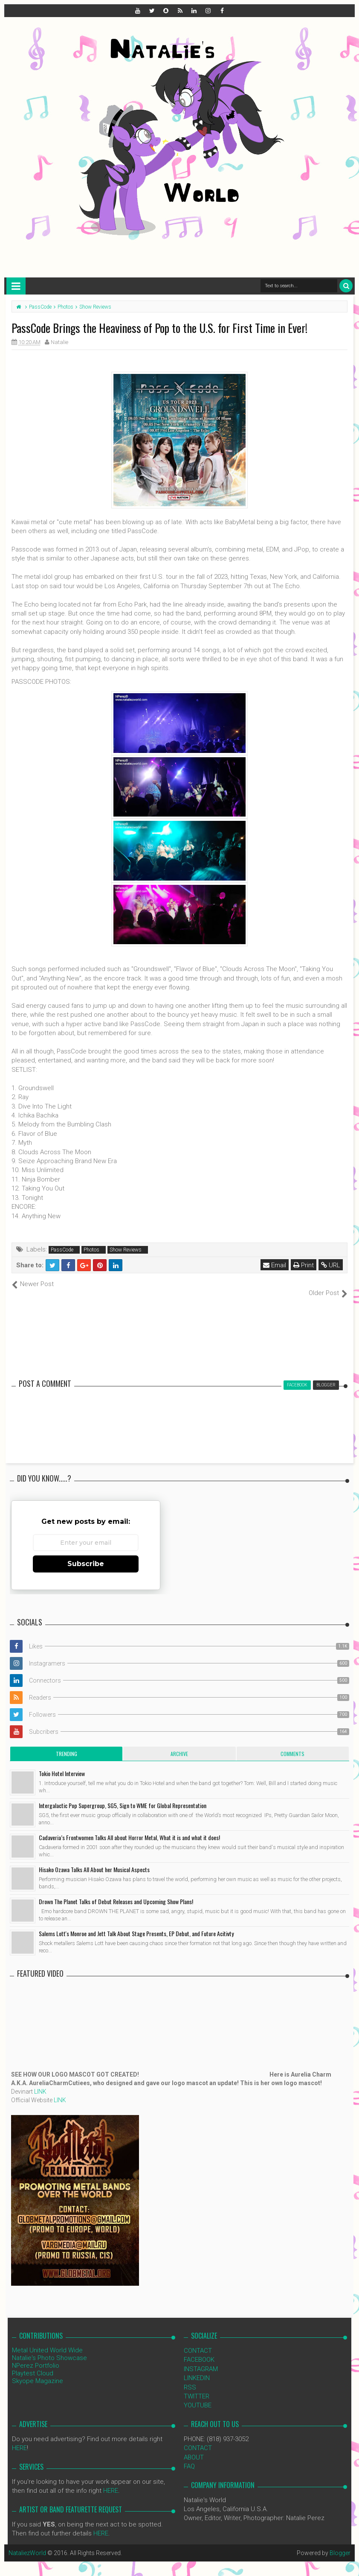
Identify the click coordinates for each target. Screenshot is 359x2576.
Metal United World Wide (47, 2341)
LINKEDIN (197, 2369)
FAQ (189, 2457)
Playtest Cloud (32, 2364)
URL (330, 1265)
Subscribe (85, 1555)
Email (274, 1265)
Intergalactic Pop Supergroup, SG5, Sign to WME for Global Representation (122, 1795)
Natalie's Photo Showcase (49, 2348)
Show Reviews (126, 1250)
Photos (91, 1250)
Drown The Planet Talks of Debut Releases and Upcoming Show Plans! (116, 1892)
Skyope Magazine (37, 2371)
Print (303, 1265)
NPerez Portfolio (35, 2356)
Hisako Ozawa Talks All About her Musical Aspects (94, 1859)
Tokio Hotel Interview (62, 1763)
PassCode (62, 1250)
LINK (40, 2082)
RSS (190, 2378)
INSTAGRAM (201, 2359)
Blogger (340, 2544)
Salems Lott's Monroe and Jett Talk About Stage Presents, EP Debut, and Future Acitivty (136, 1924)
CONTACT (198, 2341)
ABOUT (194, 2448)
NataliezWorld (27, 2544)
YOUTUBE (197, 2396)
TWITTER (196, 2387)
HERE (19, 2439)
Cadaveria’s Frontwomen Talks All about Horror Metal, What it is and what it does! (129, 1827)
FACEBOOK (199, 2350)
